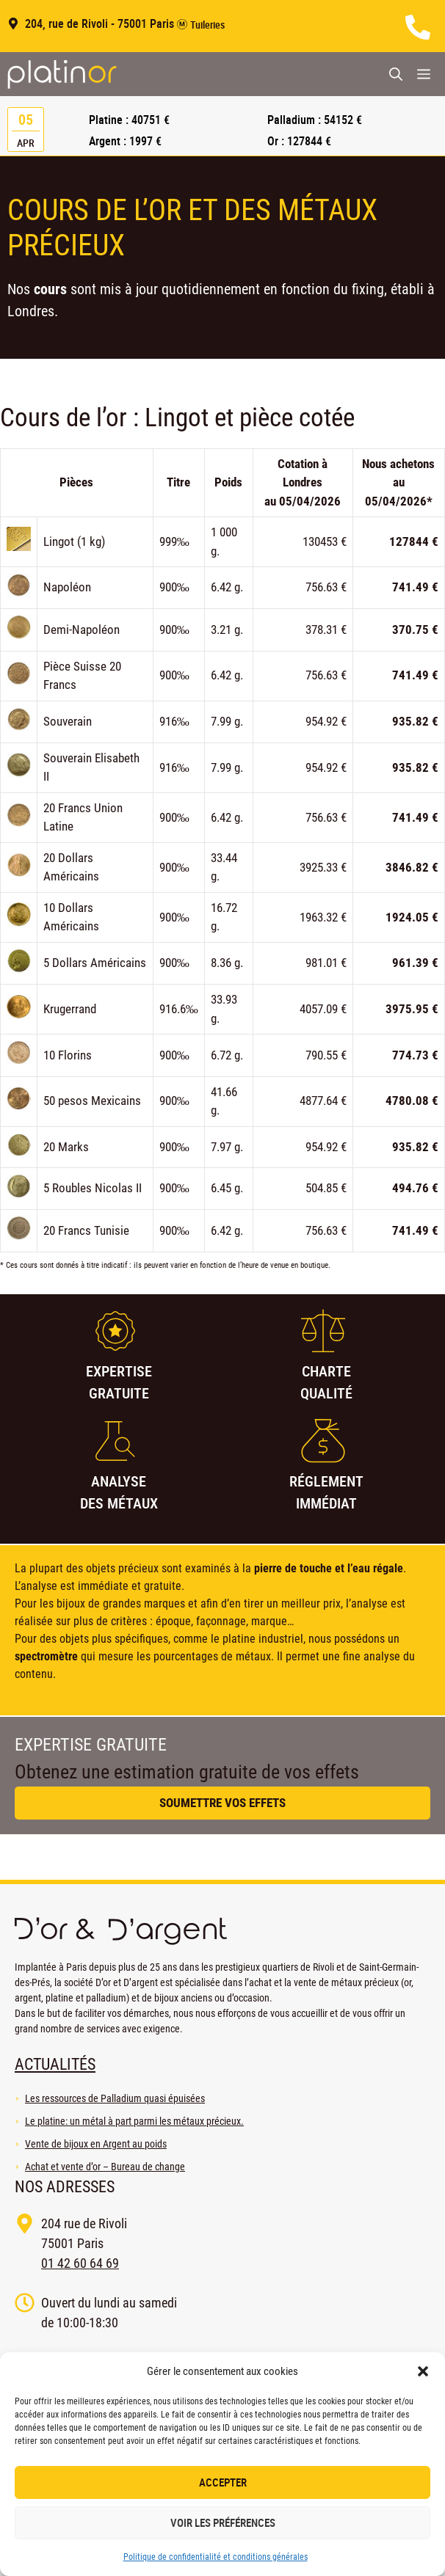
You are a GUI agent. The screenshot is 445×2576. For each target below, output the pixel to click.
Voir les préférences (222, 2522)
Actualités (55, 2064)
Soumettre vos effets (222, 1802)
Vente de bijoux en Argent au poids (96, 2144)
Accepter (223, 2482)
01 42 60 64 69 (80, 2263)
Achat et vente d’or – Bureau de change (105, 2166)
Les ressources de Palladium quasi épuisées (115, 2098)
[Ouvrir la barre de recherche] (396, 74)
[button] (423, 2371)
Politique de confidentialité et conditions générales (215, 2557)
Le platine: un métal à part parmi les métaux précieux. (134, 2121)
